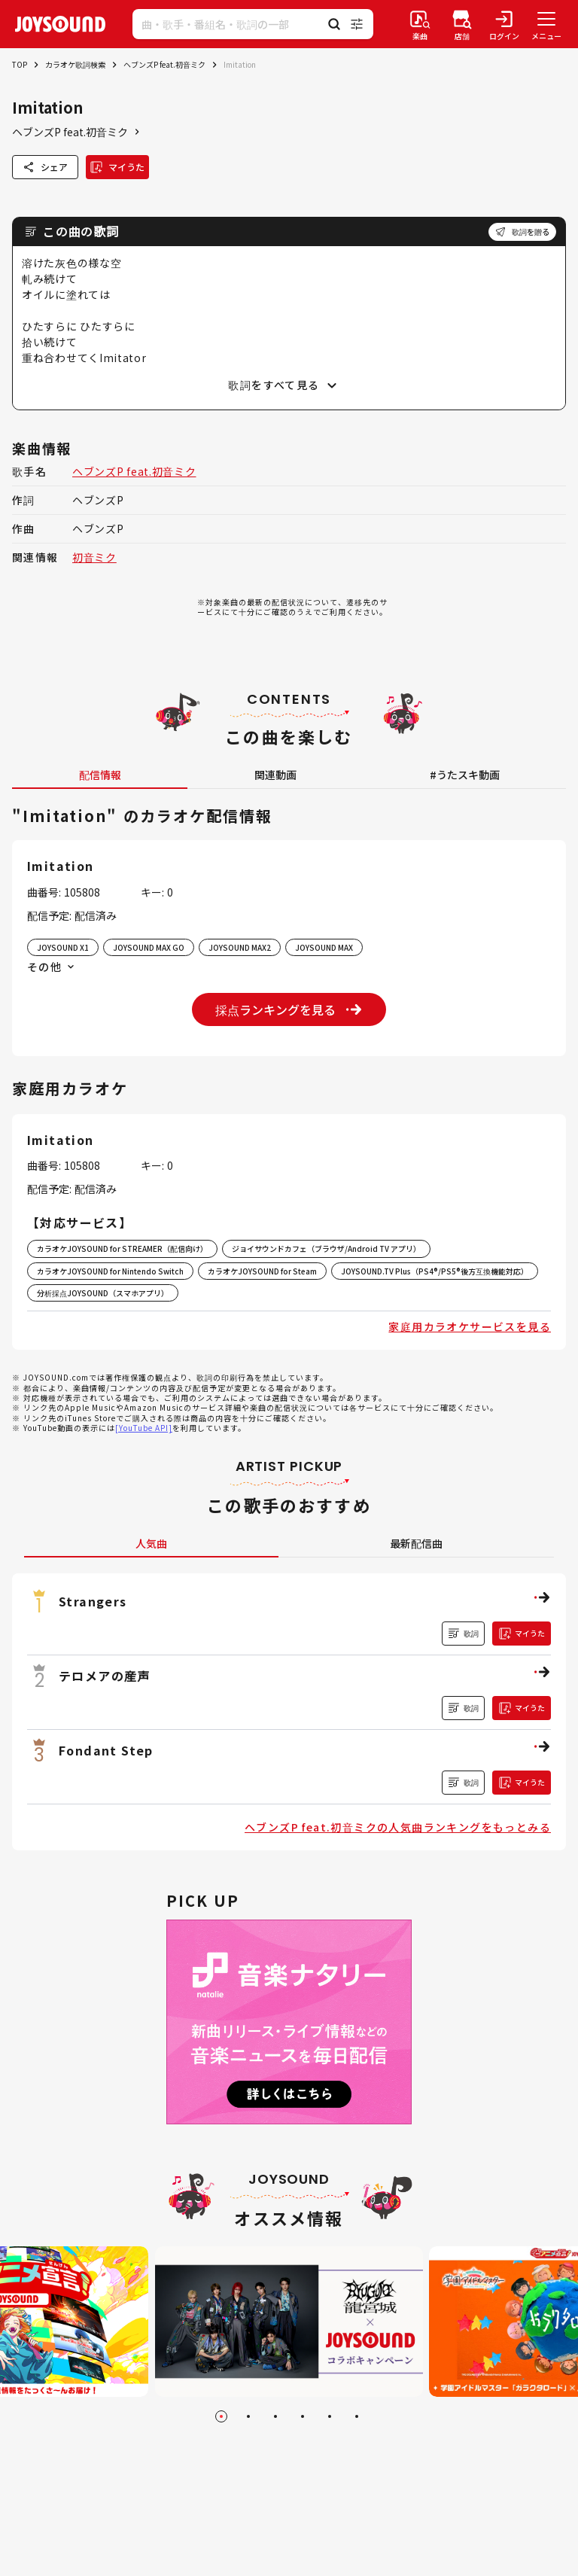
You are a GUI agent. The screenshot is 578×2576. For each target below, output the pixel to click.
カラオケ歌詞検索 (75, 64)
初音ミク (94, 557)
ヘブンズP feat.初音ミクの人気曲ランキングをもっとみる (398, 1827)
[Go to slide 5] (329, 2416)
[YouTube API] (143, 1427)
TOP (19, 64)
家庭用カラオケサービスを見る (469, 1326)
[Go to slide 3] (275, 2416)
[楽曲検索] (420, 24)
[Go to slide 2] (248, 2416)
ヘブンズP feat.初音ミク (164, 64)
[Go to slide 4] (302, 2416)
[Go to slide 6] (356, 2416)
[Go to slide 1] (221, 2416)
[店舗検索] (462, 24)
